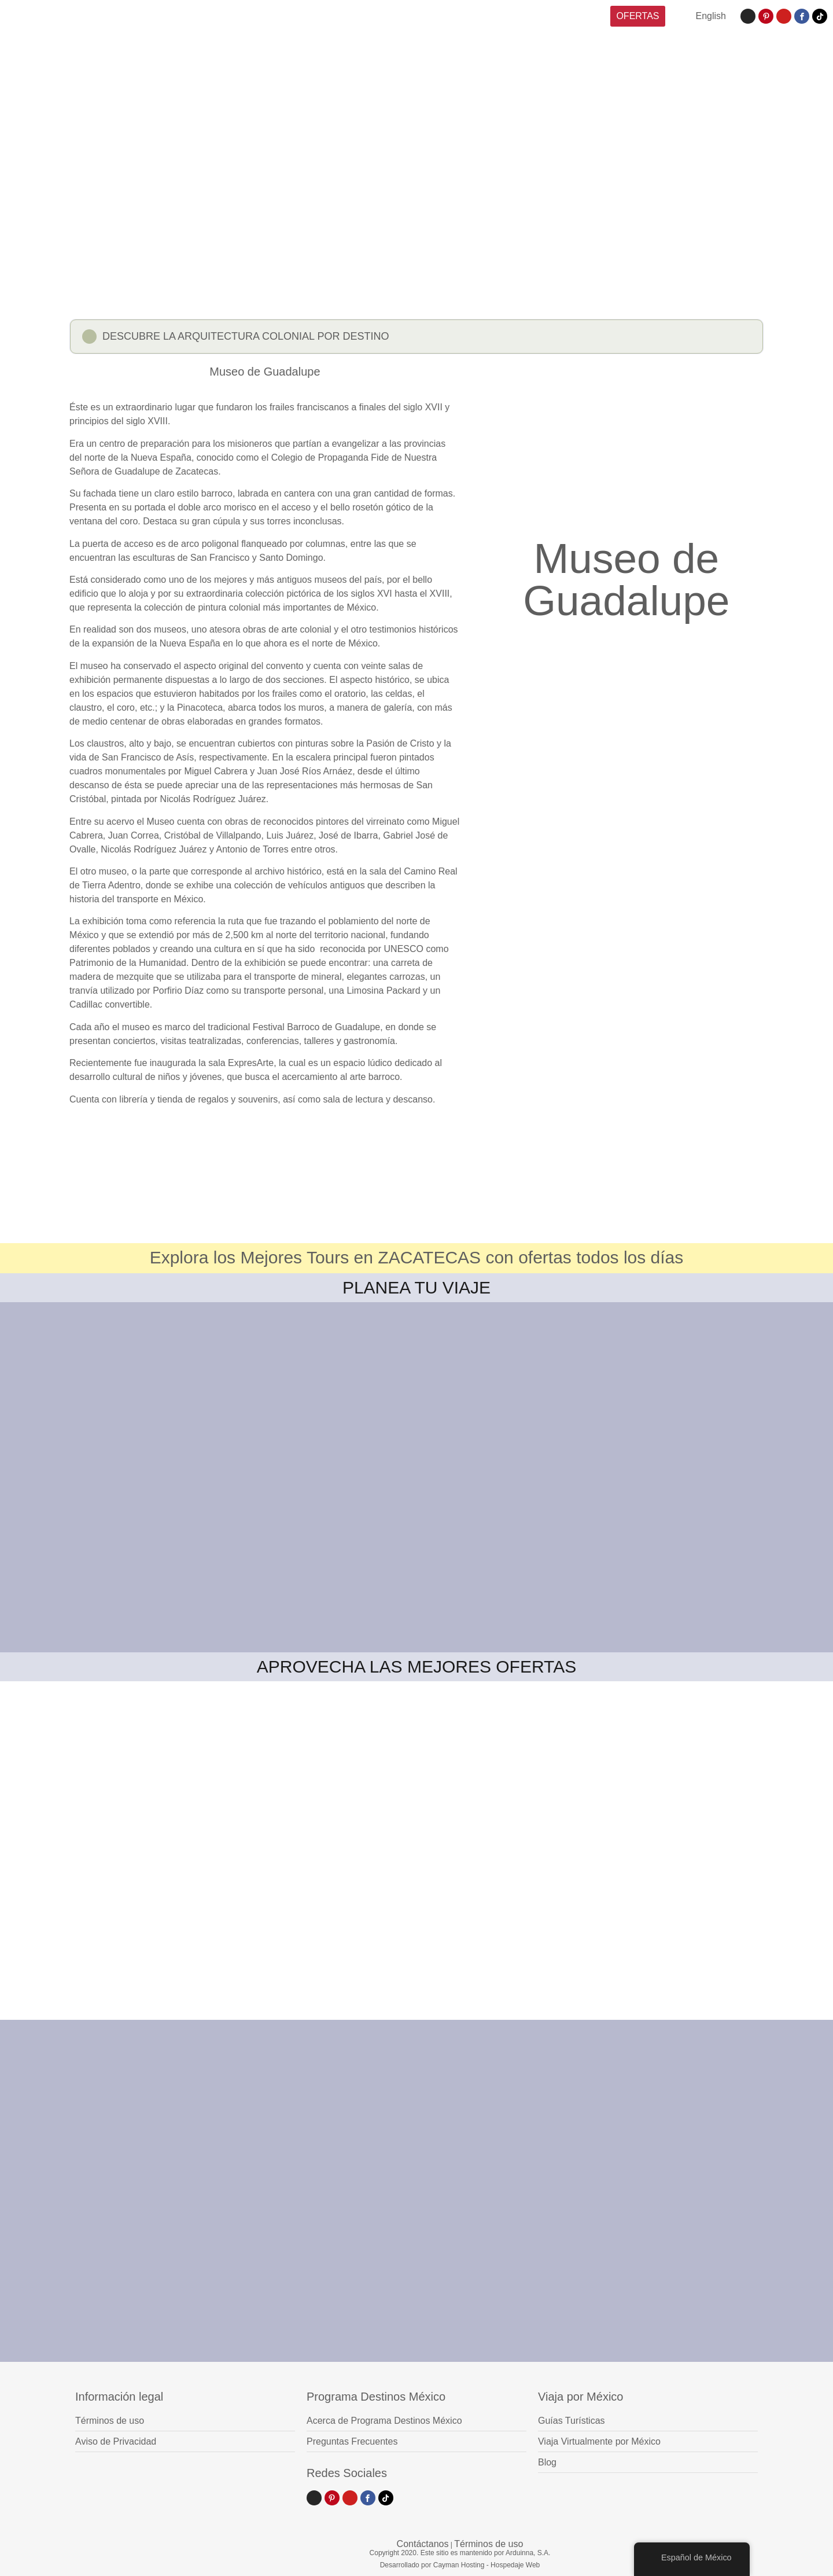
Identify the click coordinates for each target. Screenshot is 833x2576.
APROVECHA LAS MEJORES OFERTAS (416, 1666)
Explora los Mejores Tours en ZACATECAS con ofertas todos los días (417, 1257)
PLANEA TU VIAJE (416, 1287)
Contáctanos (423, 2544)
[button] (416, 338)
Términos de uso (488, 2544)
